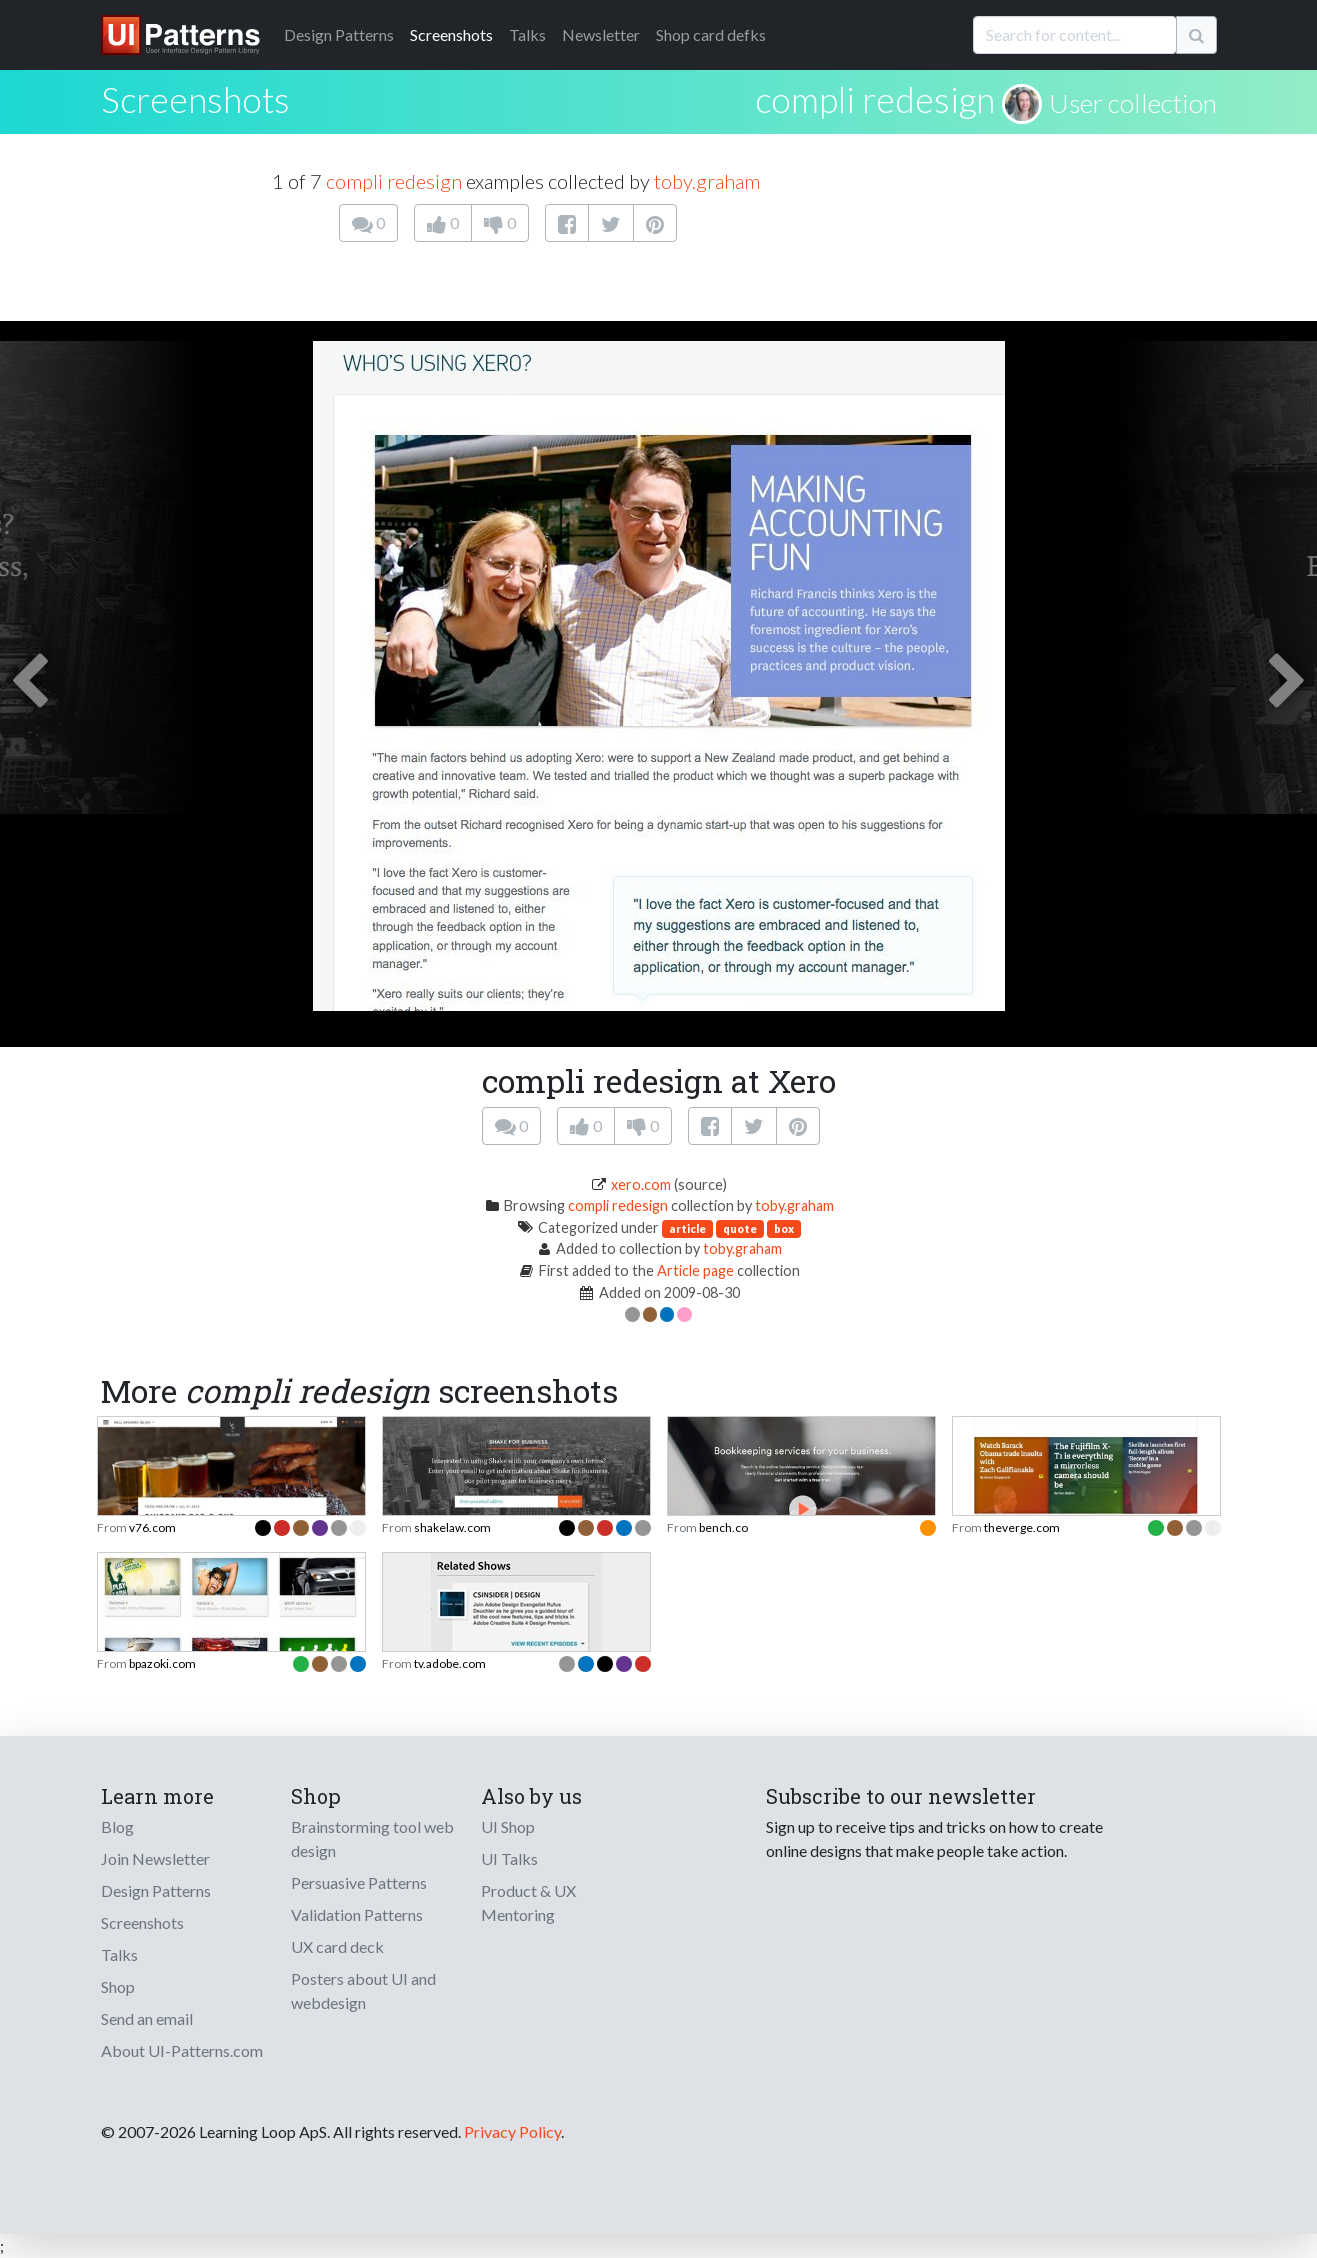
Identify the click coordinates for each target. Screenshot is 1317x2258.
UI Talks (509, 1858)
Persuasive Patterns (359, 1882)
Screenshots (451, 34)
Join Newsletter (155, 1858)
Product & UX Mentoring (528, 1902)
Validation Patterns (357, 1914)
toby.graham (707, 181)
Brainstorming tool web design (372, 1838)
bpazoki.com (162, 1663)
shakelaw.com (452, 1527)
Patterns (339, 34)
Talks (527, 34)
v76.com (152, 1527)
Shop (118, 1986)
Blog (117, 1826)
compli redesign (875, 99)
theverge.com (1022, 1527)
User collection (1133, 103)
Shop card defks (711, 34)
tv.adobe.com (450, 1663)
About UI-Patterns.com (182, 2050)
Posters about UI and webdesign (363, 1990)
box (784, 1228)
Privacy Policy (512, 2131)
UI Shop (508, 1826)
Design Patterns (156, 1890)
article (687, 1228)
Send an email (147, 2018)
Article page (695, 1270)
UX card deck (337, 1946)
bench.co (723, 1527)
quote (740, 1228)
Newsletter (601, 34)
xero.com (641, 1184)
